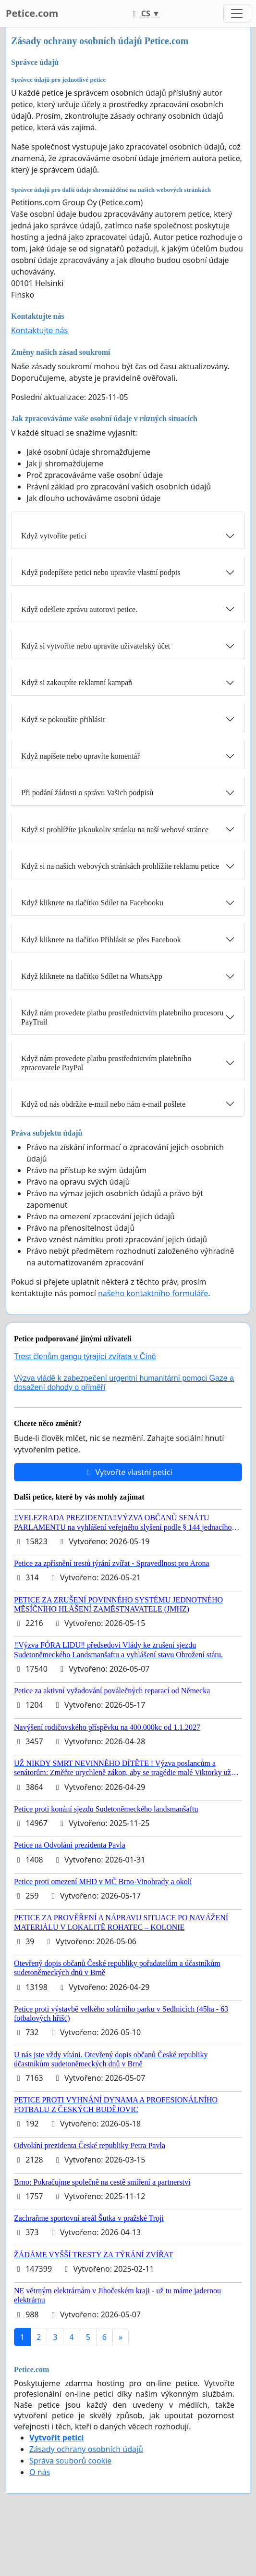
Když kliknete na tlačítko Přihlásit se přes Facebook (101, 940)
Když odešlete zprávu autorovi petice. (79, 609)
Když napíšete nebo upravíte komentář (80, 756)
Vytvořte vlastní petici (128, 1472)
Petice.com (32, 13)
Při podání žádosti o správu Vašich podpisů (87, 792)
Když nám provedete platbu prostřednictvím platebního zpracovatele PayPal (106, 1063)
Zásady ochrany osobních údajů (86, 2449)
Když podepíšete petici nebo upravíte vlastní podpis (100, 572)
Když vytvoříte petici (53, 536)
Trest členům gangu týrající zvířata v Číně (85, 1356)
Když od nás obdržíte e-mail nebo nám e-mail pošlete (103, 1104)
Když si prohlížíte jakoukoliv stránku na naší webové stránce (114, 829)
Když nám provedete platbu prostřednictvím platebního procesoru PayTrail (122, 1017)
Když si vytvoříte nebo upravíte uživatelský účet (95, 646)
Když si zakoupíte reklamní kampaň (76, 682)
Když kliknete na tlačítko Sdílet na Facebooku (92, 903)
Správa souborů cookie (70, 2460)
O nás (39, 2472)
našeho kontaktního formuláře (153, 1293)
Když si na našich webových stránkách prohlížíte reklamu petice (120, 866)
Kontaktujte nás (39, 330)
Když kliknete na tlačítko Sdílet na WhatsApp (91, 976)
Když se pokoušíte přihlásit (63, 719)
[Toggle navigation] (236, 13)
